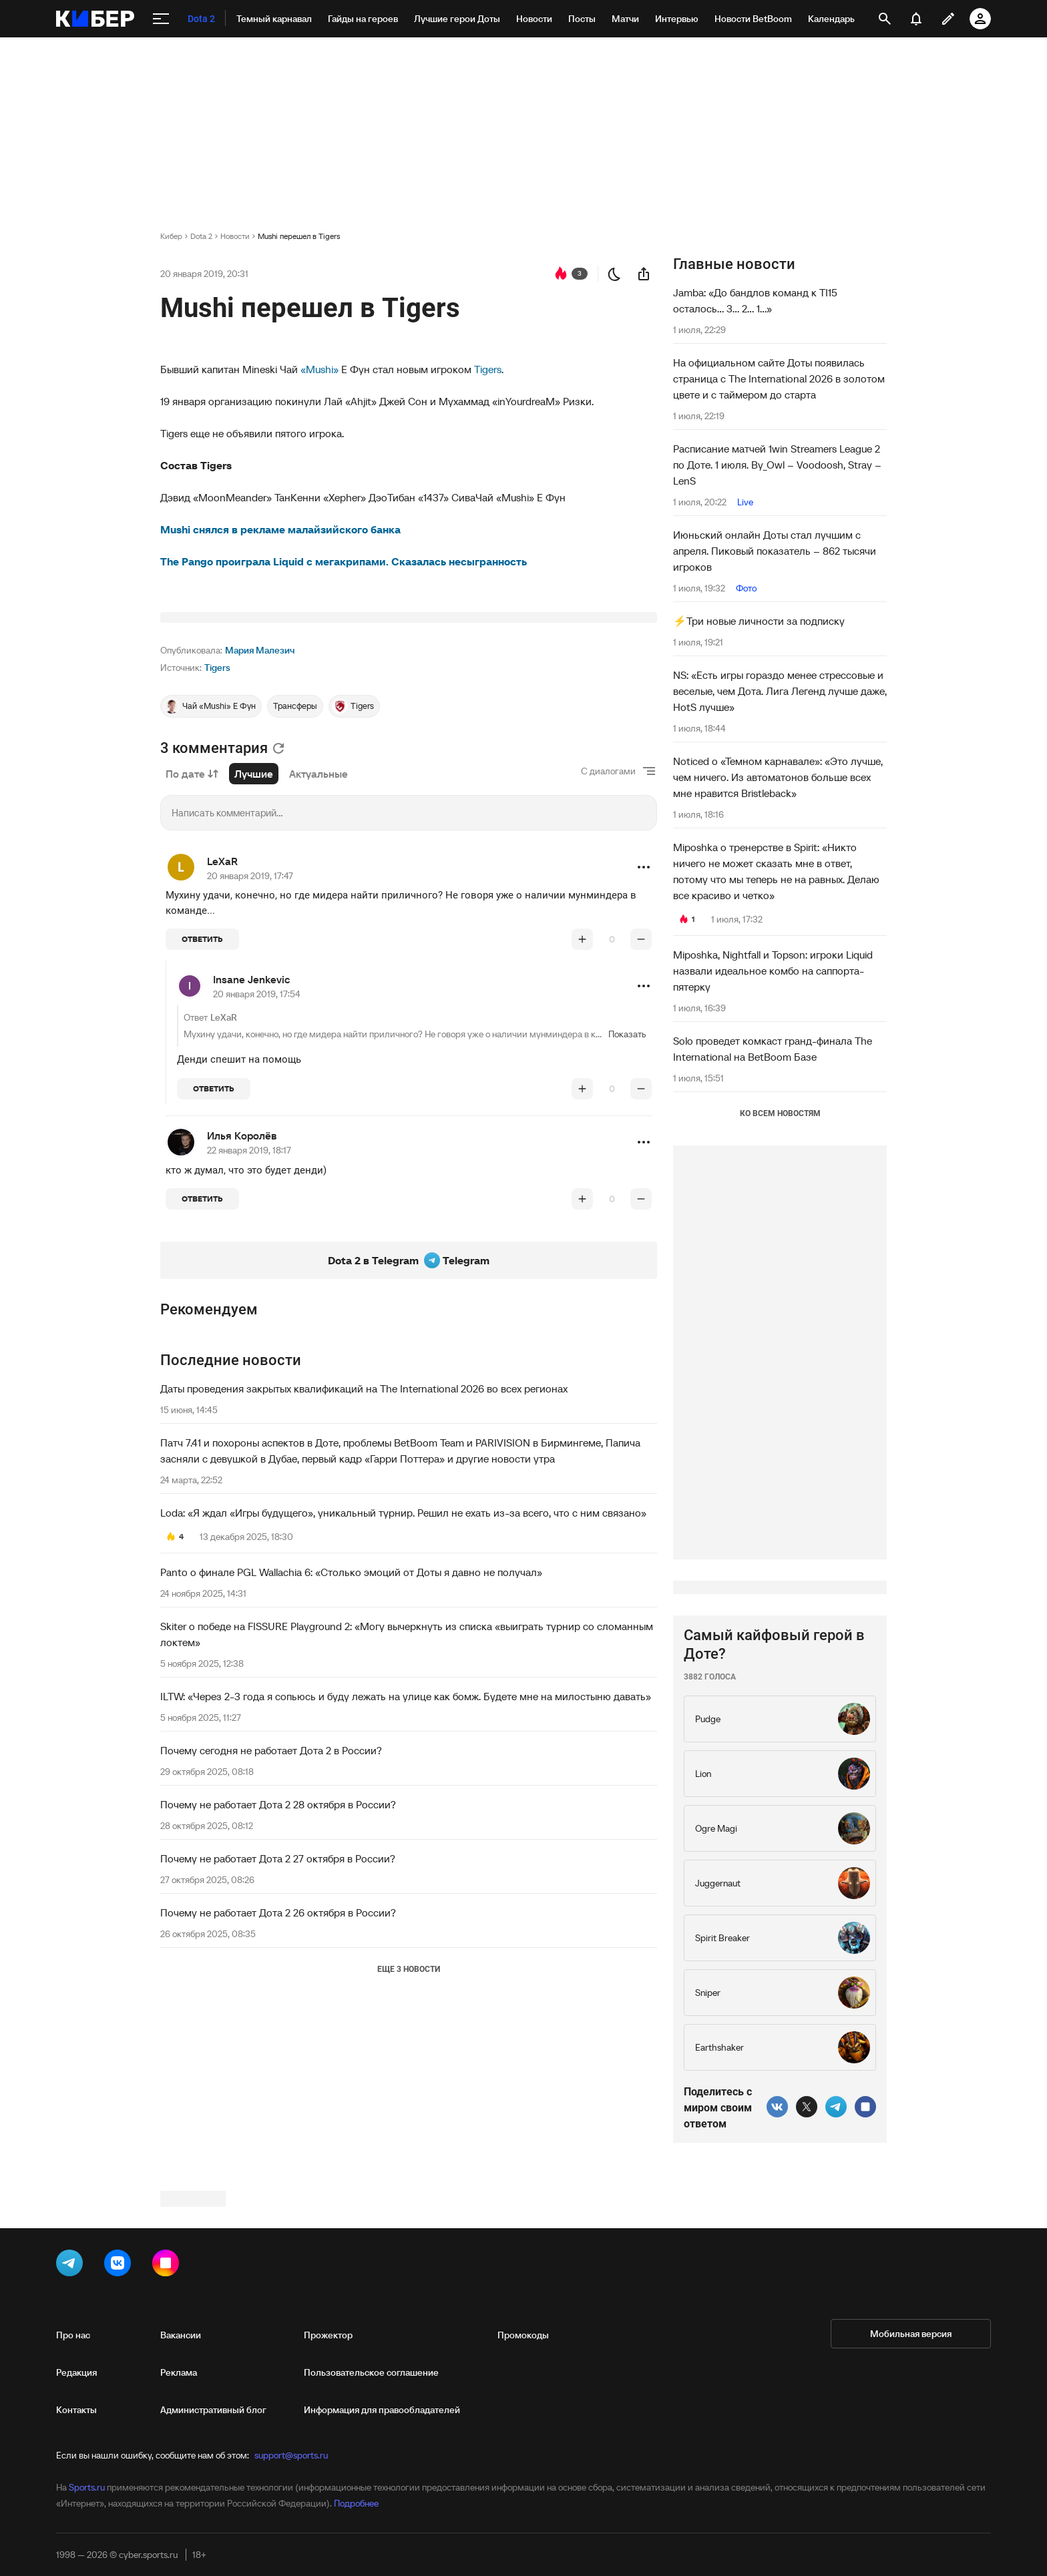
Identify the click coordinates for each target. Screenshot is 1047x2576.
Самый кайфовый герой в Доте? (774, 2045)
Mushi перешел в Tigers (299, 236)
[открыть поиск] (884, 19)
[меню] (161, 18)
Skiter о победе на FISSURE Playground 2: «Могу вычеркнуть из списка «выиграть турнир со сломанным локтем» (406, 1801)
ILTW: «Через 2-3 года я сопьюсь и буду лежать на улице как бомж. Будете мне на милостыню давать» (405, 1863)
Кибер (171, 236)
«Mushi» (319, 369)
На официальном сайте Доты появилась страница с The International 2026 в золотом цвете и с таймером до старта (779, 378)
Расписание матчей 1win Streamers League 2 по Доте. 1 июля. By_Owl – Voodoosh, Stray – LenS (777, 464)
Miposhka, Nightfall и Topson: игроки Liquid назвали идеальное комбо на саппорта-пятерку (773, 970)
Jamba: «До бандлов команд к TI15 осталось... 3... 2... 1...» (755, 300)
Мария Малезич (259, 817)
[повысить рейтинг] (582, 1106)
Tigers (487, 369)
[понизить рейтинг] (641, 1106)
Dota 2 (201, 236)
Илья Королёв (241, 1302)
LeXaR (222, 1028)
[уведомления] (916, 19)
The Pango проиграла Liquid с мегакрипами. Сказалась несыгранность (343, 561)
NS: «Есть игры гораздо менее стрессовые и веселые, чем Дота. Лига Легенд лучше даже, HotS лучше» (780, 691)
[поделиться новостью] (643, 273)
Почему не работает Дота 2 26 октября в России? (278, 2079)
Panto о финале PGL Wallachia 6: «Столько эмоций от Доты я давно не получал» (351, 1739)
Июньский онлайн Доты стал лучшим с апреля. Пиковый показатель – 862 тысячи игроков (774, 550)
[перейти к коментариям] (561, 274)
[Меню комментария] (644, 1034)
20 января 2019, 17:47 (250, 1043)
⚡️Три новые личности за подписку (759, 620)
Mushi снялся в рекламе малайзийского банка (280, 529)
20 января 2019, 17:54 (256, 1161)
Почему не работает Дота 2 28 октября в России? (278, 1971)
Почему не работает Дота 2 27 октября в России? (277, 2025)
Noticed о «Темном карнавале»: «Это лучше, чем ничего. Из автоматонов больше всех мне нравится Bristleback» (778, 777)
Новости (235, 236)
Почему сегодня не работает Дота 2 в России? (271, 1917)
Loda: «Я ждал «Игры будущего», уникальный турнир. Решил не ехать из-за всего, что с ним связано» (403, 1679)
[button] (644, 1034)
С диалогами (608, 938)
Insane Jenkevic (251, 1146)
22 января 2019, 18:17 (249, 1317)
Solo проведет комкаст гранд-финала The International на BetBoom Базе (772, 1048)
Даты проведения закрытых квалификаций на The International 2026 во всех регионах (364, 1555)
